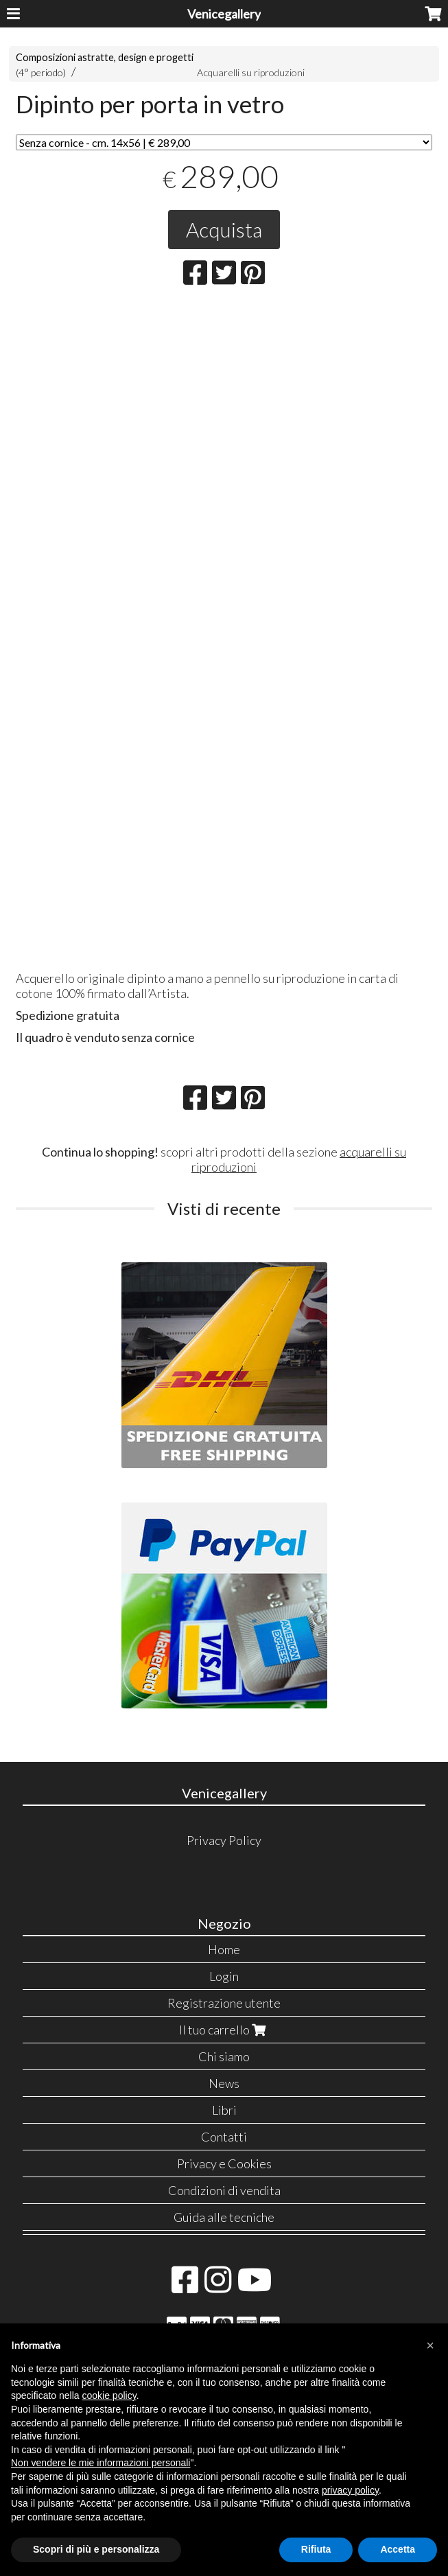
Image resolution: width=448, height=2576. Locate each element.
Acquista (224, 229)
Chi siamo (224, 2056)
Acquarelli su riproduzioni (251, 72)
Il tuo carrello (224, 2029)
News (224, 2083)
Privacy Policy (224, 1840)
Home (224, 1949)
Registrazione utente (224, 2002)
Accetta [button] (397, 2549)
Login (224, 1976)
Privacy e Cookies (224, 2163)
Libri (224, 2109)
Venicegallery (224, 13)
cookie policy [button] (109, 2395)
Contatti (224, 2136)
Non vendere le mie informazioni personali (100, 2462)
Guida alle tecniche (224, 2217)
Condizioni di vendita (224, 2190)
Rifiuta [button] (316, 2549)
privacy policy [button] (350, 2490)
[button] (430, 2345)
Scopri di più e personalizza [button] (96, 2549)
